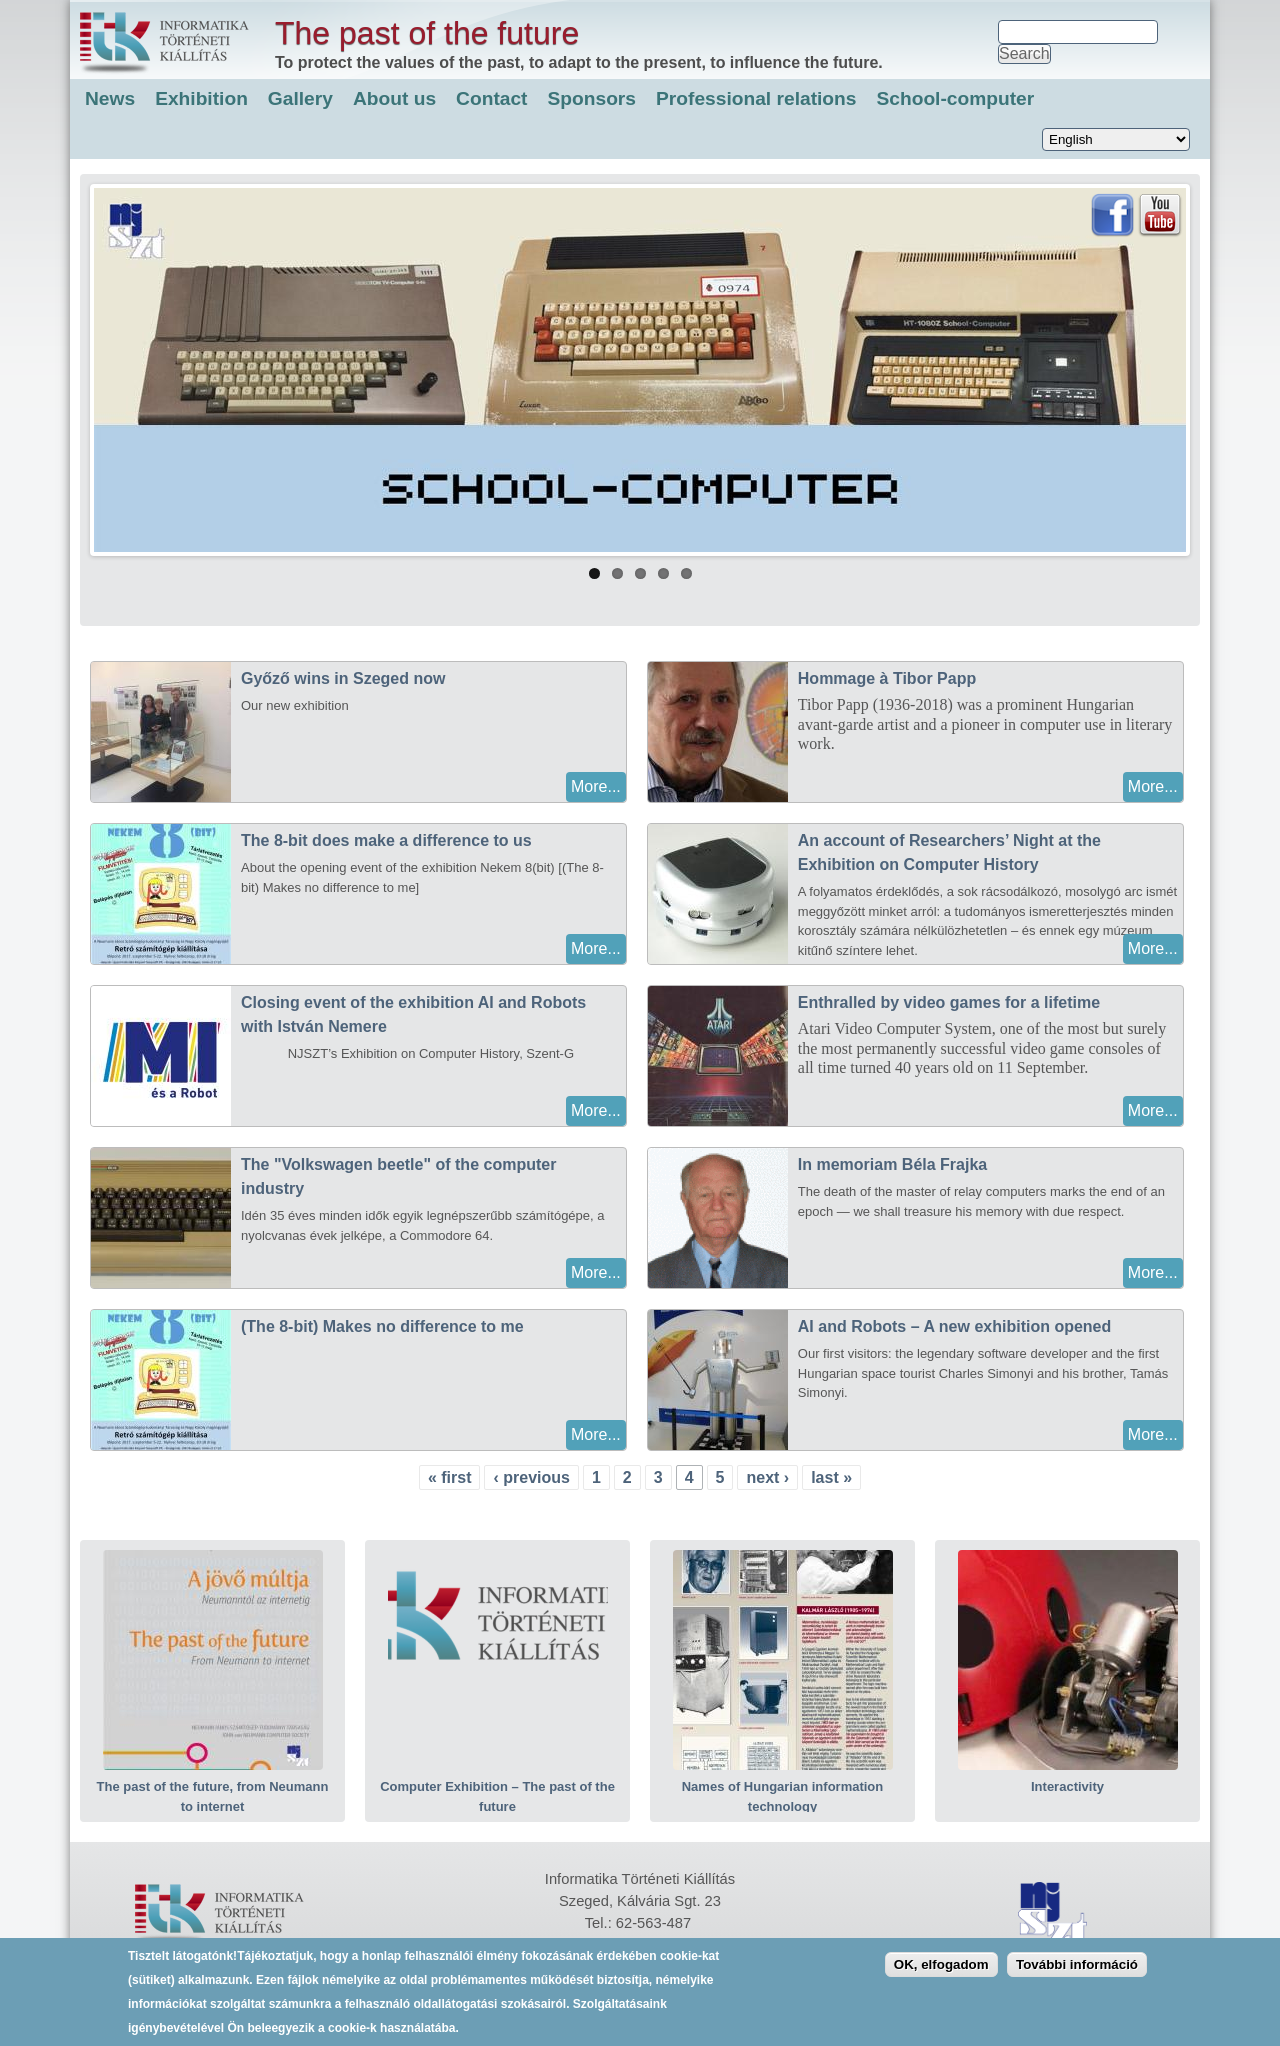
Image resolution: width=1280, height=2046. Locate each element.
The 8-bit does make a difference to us (386, 840)
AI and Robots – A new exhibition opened (955, 1326)
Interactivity (1067, 1786)
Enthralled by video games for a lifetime (949, 1002)
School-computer (955, 98)
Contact (491, 98)
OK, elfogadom (941, 1972)
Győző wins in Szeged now (343, 678)
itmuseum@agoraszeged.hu (665, 1945)
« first (450, 1477)
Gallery (300, 98)
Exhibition (201, 98)
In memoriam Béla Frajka (892, 1164)
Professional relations (756, 98)
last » (831, 1477)
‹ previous (531, 1477)
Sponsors (592, 98)
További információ (1077, 1972)
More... (596, 786)
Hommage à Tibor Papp (887, 678)
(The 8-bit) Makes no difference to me (382, 1326)
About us (394, 98)
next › (767, 1477)
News (110, 98)
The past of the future (427, 33)
